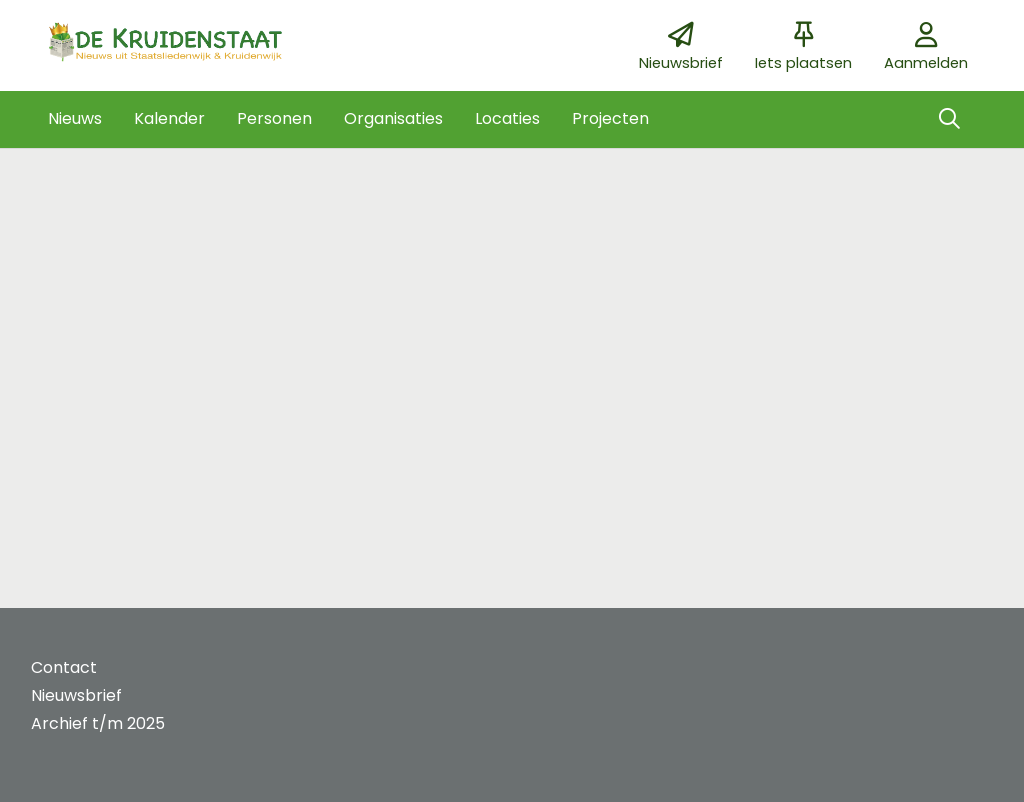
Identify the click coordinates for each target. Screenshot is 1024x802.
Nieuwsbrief (76, 695)
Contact (64, 667)
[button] (75, 119)
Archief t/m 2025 (98, 723)
